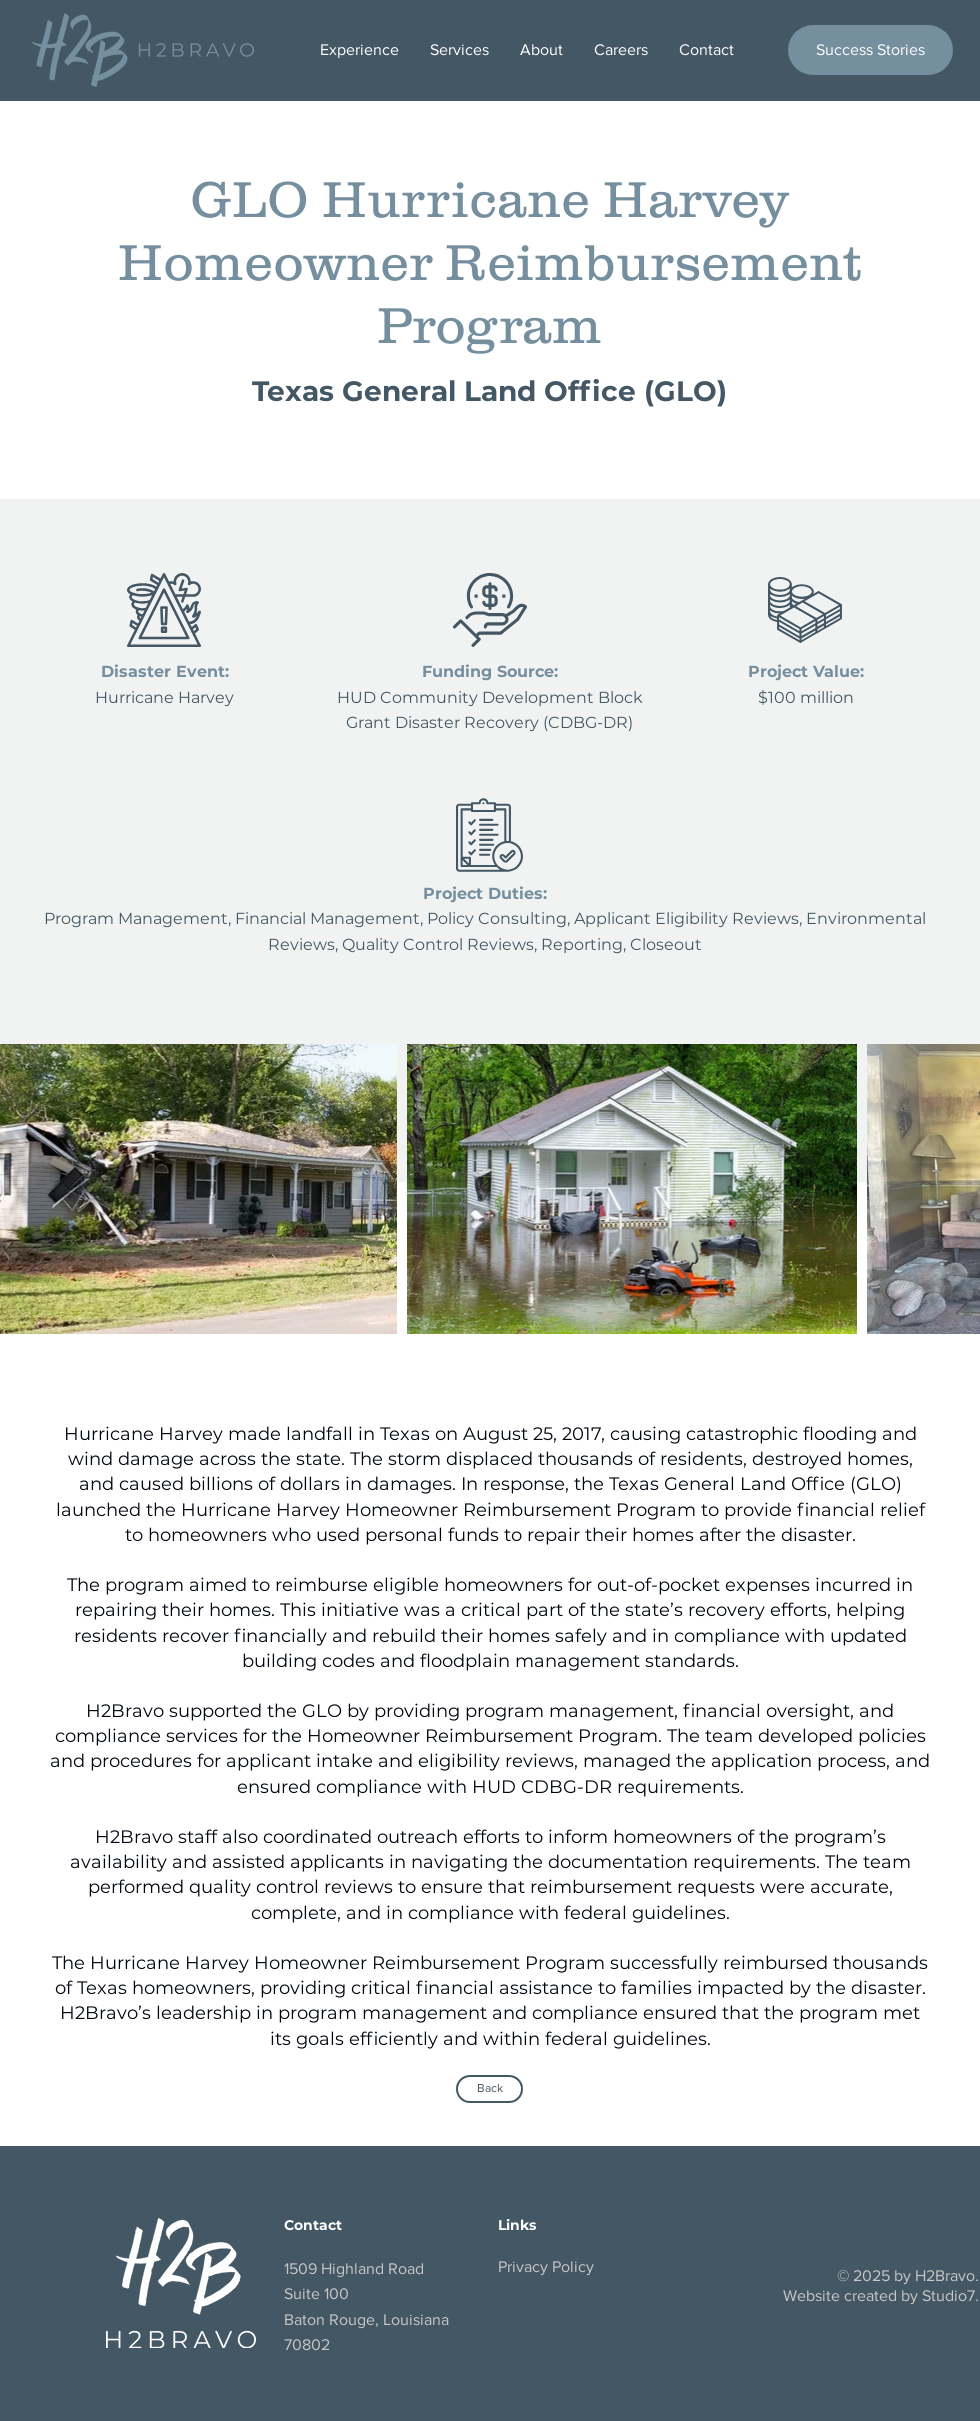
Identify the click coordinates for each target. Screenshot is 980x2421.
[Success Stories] (870, 50)
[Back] (489, 2089)
